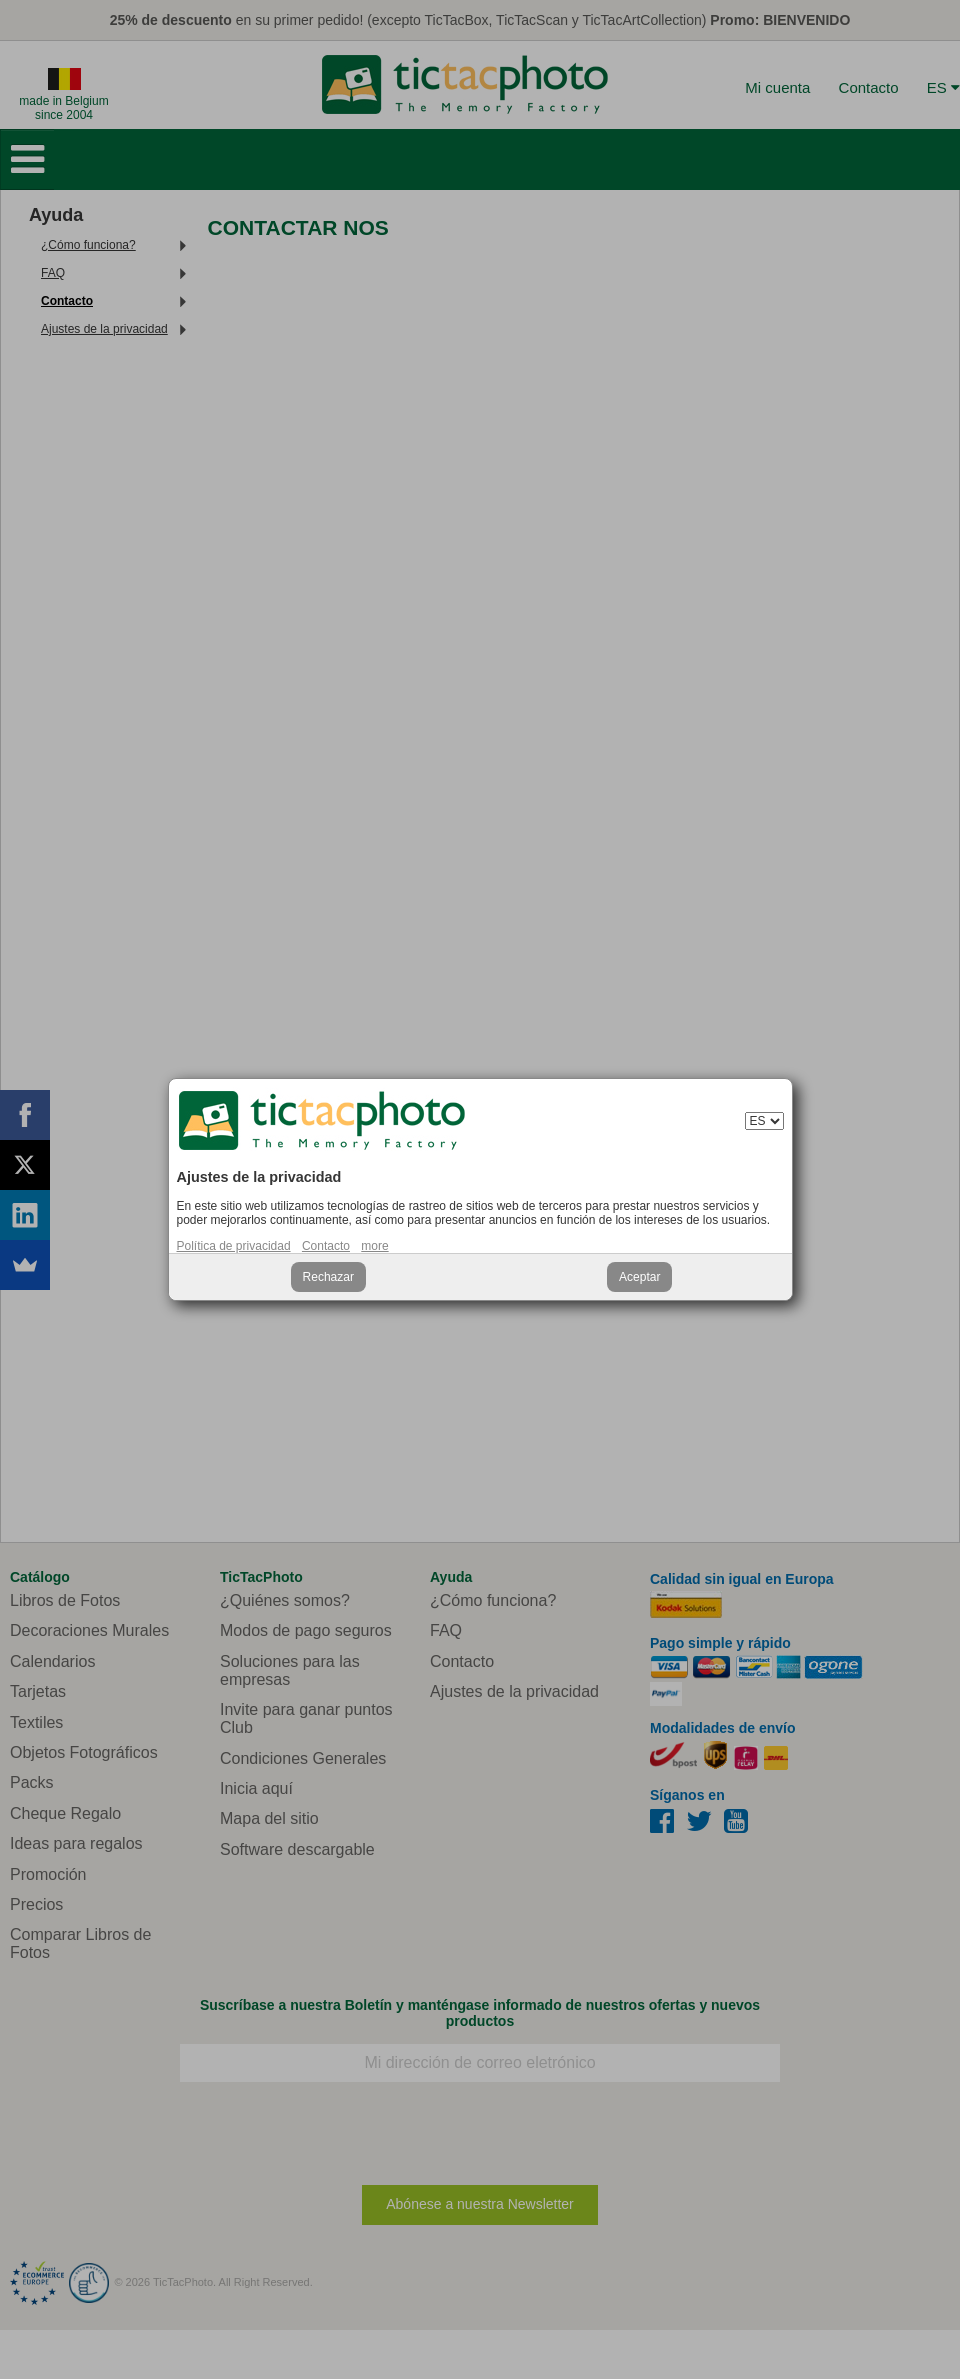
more (374, 1246)
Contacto (326, 1246)
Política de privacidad (234, 1246)
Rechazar (328, 1277)
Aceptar (639, 1277)
